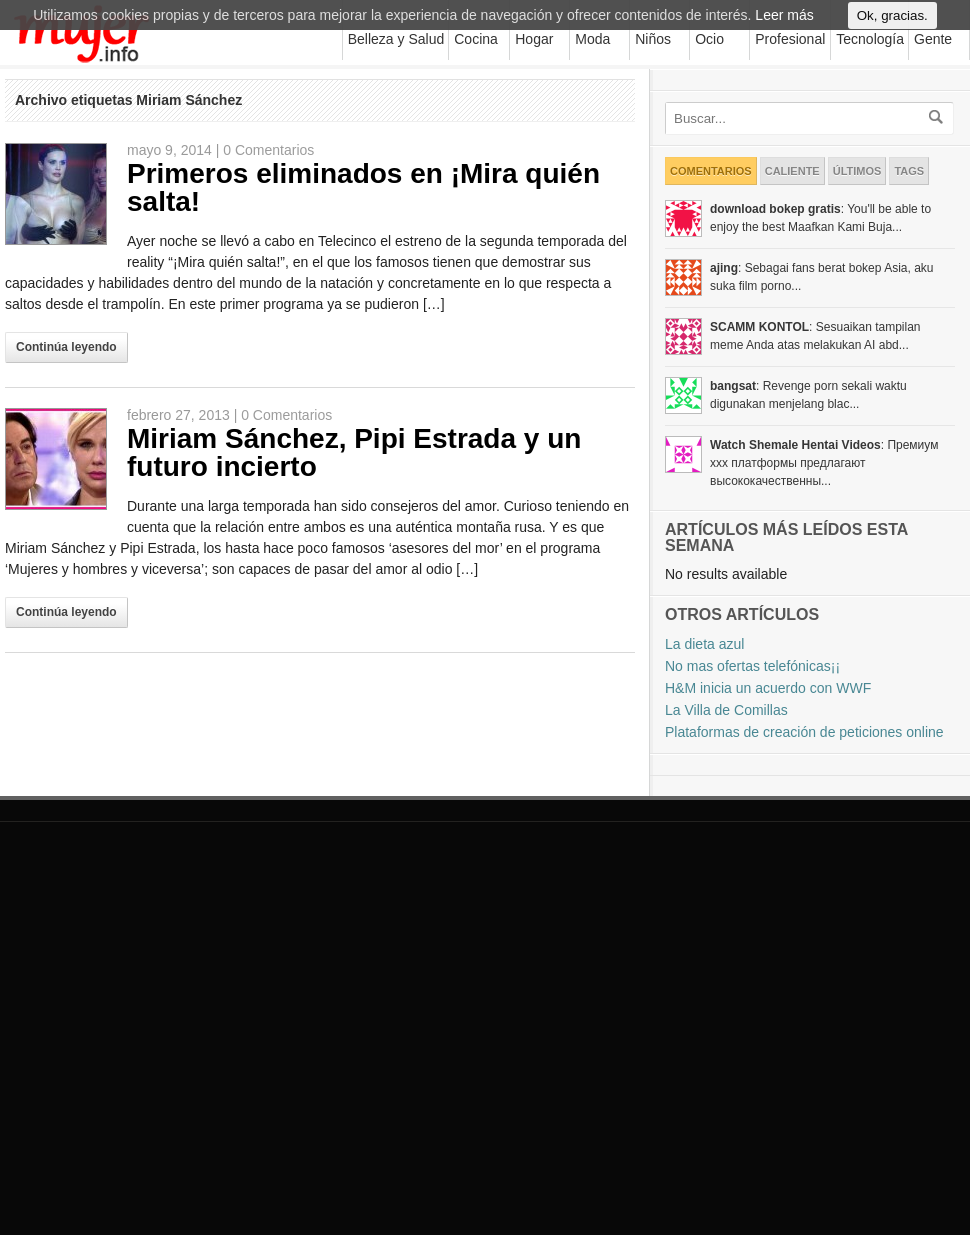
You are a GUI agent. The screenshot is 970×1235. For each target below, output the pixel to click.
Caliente (792, 171)
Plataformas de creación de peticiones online (804, 732)
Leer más (784, 24)
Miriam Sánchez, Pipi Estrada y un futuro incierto (354, 452)
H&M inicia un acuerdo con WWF (768, 688)
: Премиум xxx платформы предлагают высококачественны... (824, 463)
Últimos (857, 171)
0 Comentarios (268, 150)
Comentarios (711, 171)
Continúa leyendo (66, 347)
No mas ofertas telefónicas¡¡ (752, 666)
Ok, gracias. (892, 24)
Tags (909, 171)
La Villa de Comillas (726, 710)
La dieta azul (704, 644)
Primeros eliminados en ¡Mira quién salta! (363, 187)
